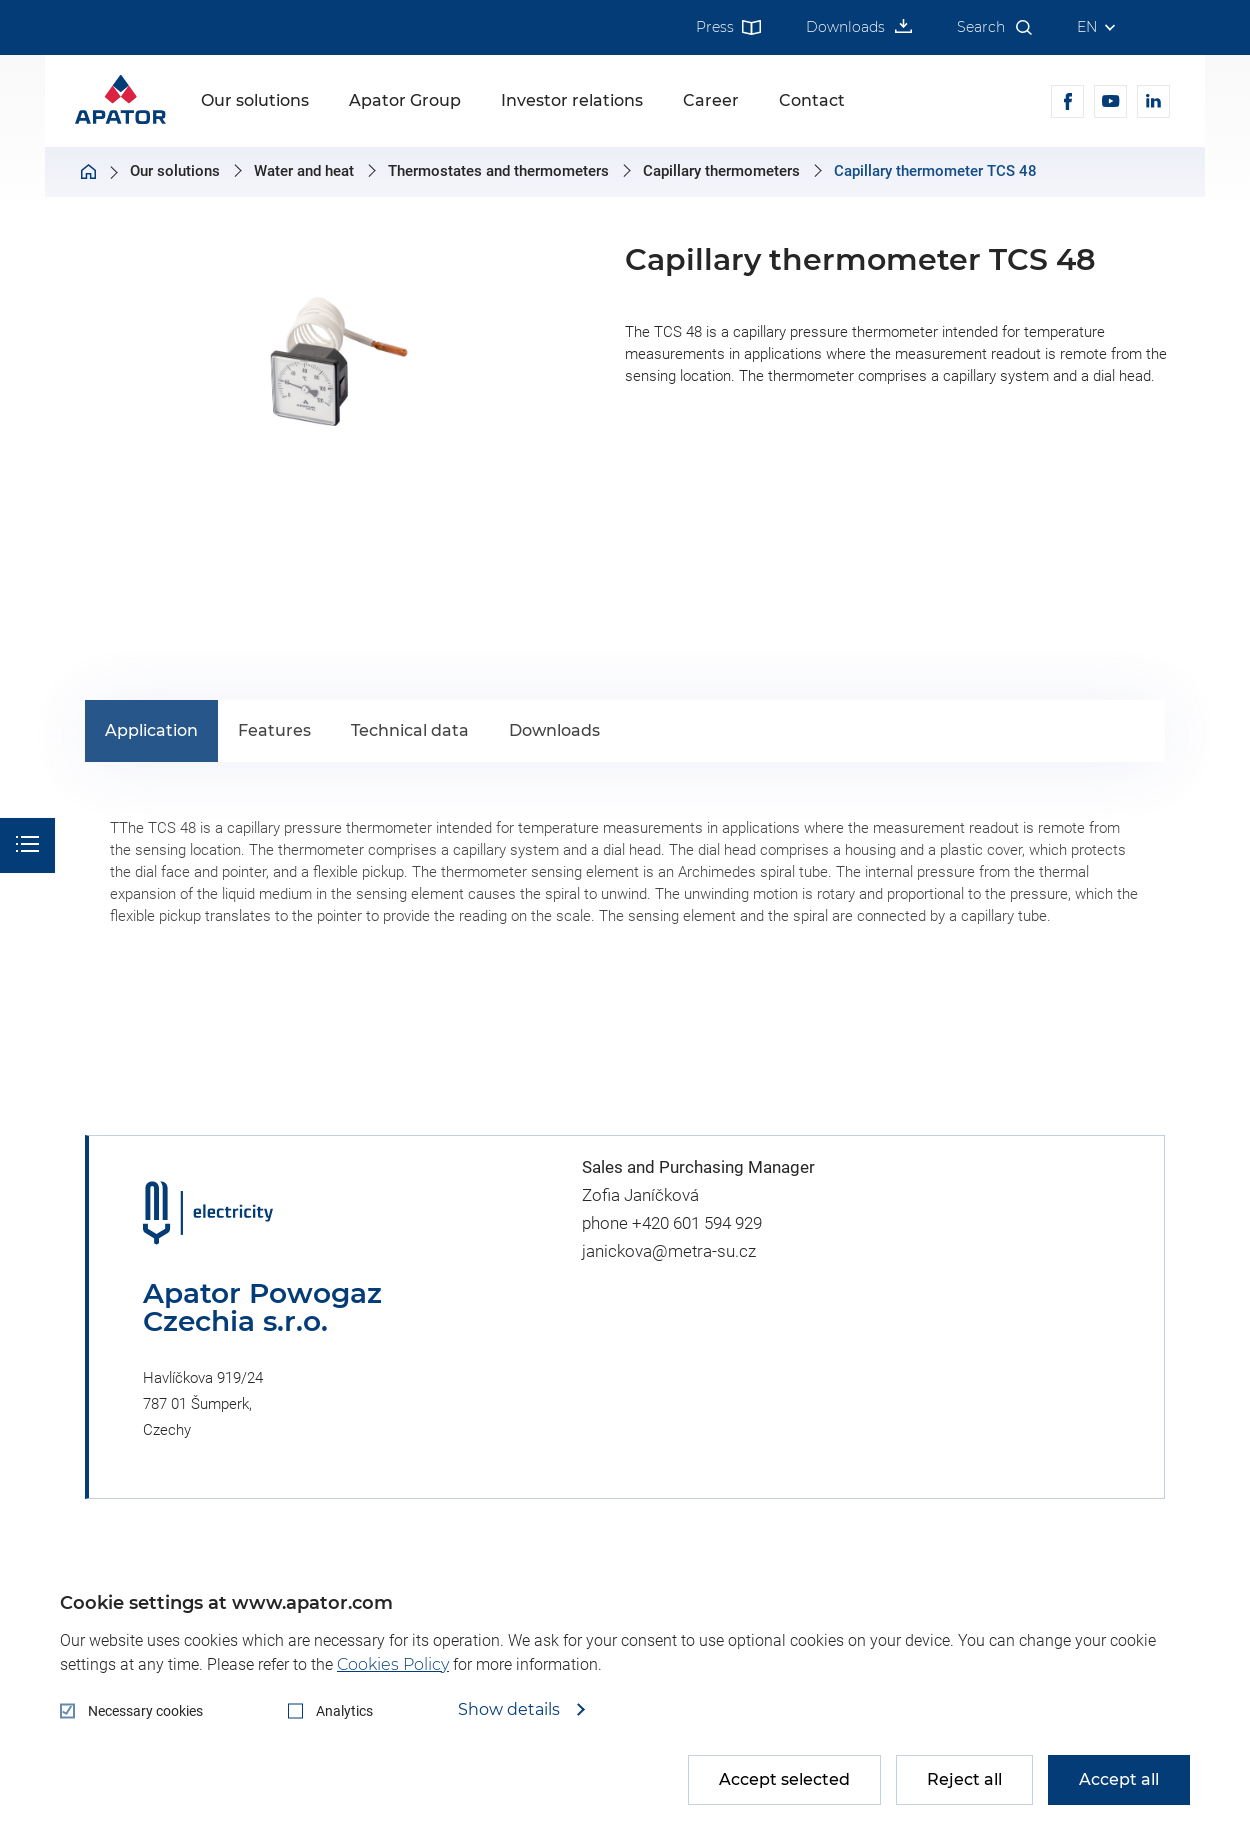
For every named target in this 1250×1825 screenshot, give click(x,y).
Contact (812, 100)
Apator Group (405, 100)
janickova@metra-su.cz (669, 1251)
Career (711, 100)
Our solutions (255, 100)
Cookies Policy (393, 1664)
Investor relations (572, 100)
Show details (511, 1710)
